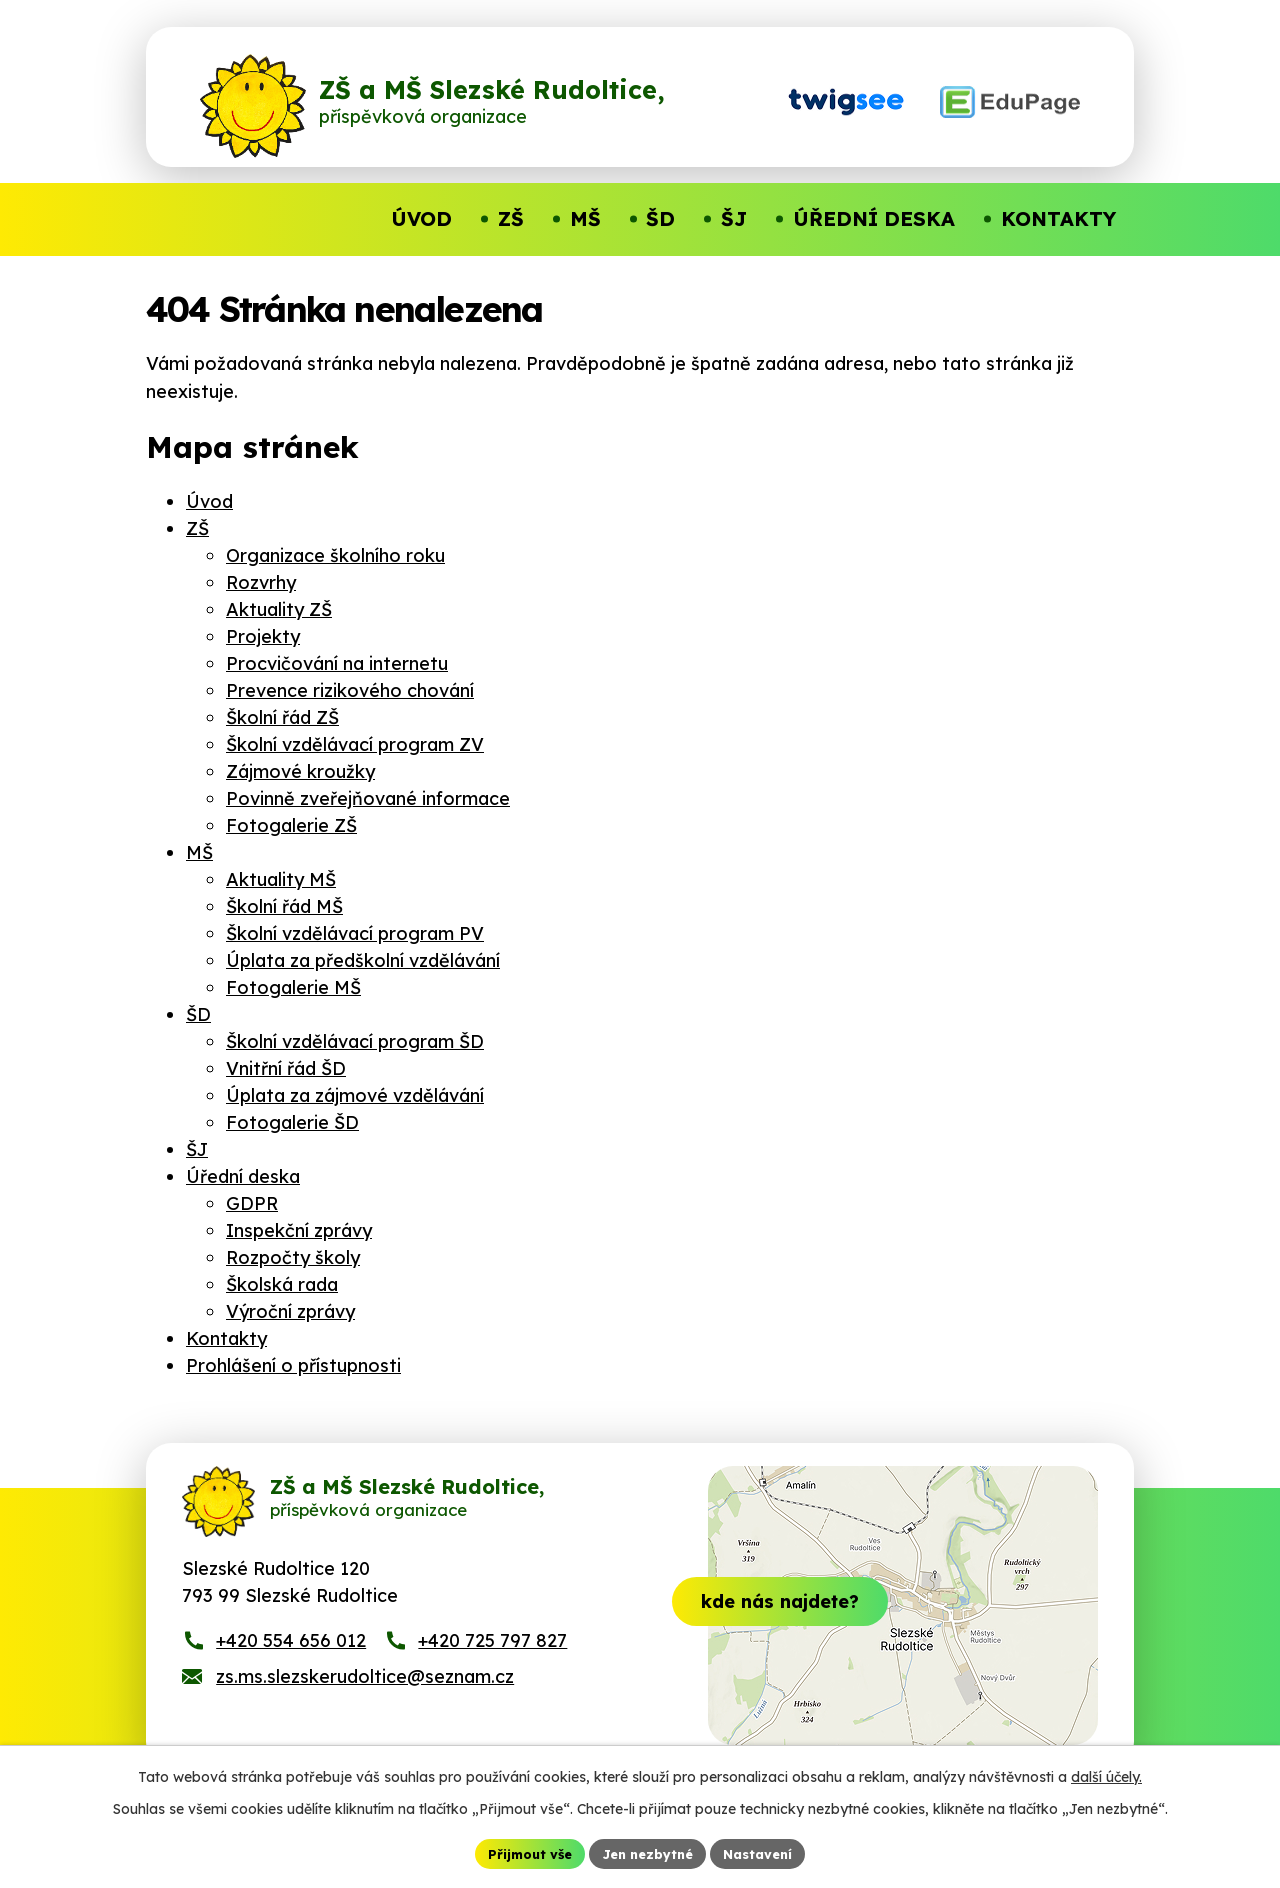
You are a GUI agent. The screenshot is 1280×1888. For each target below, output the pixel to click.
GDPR (252, 1203)
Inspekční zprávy (299, 1230)
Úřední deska (243, 1176)
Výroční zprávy (290, 1311)
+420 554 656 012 (291, 1659)
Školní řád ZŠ (282, 717)
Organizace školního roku (335, 555)
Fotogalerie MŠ (293, 987)
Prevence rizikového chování (350, 690)
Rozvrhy (261, 582)
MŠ (199, 852)
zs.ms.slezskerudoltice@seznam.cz (365, 1695)
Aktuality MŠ (281, 879)
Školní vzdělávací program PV (355, 933)
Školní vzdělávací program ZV (355, 744)
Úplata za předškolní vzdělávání (363, 960)
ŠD (198, 1014)
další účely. (1106, 1774)
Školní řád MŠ (284, 906)
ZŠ (197, 528)
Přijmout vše (521, 1852)
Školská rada (282, 1284)
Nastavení (767, 1852)
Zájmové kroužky (300, 771)
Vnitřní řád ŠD (286, 1068)
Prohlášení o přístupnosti (293, 1365)
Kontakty (226, 1338)
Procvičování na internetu (337, 663)
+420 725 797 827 (492, 1659)
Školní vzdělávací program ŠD (355, 1041)
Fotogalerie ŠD (292, 1122)
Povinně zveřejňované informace (368, 798)
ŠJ (197, 1149)
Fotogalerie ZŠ (291, 825)
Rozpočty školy (293, 1257)
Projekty (263, 636)
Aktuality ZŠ (279, 609)
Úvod (209, 501)
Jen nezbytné (648, 1852)
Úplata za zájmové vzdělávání (355, 1095)
